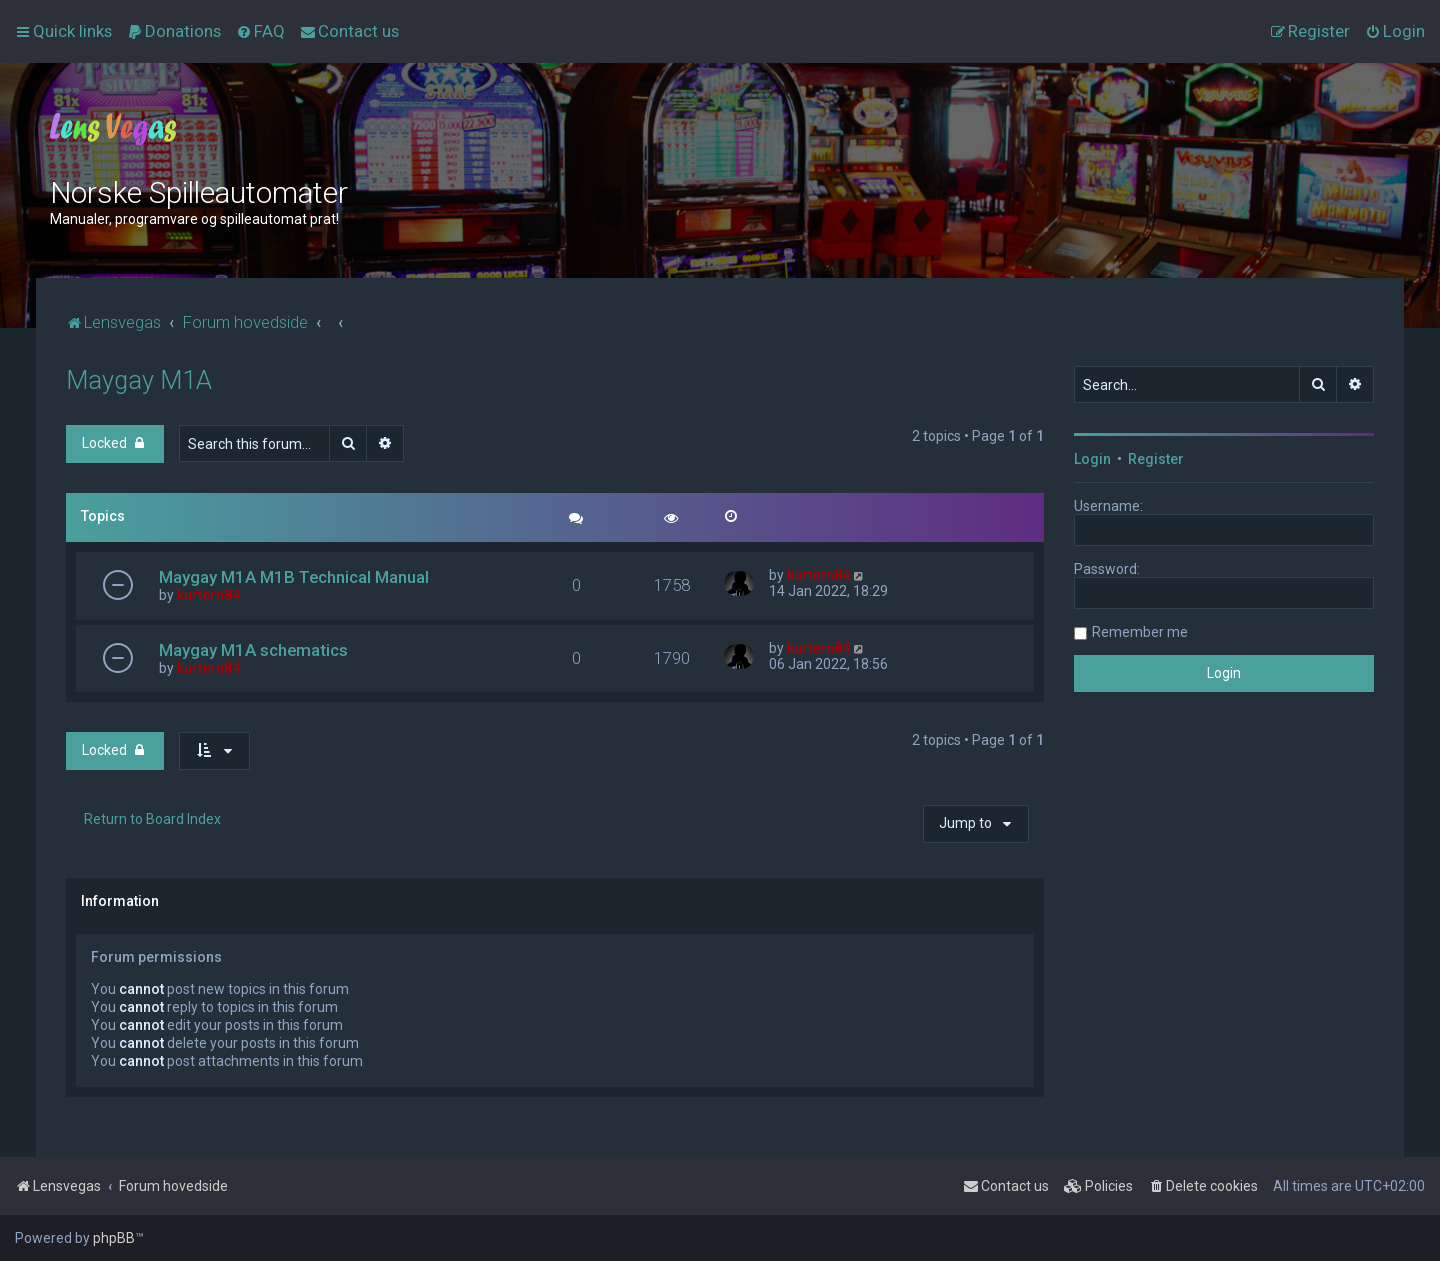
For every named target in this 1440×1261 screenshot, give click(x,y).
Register (1156, 459)
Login (1092, 459)
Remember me (1140, 632)
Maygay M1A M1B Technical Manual (294, 577)
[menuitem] (174, 31)
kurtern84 (208, 595)
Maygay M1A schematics (253, 650)
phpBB (114, 1238)
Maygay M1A (139, 380)
